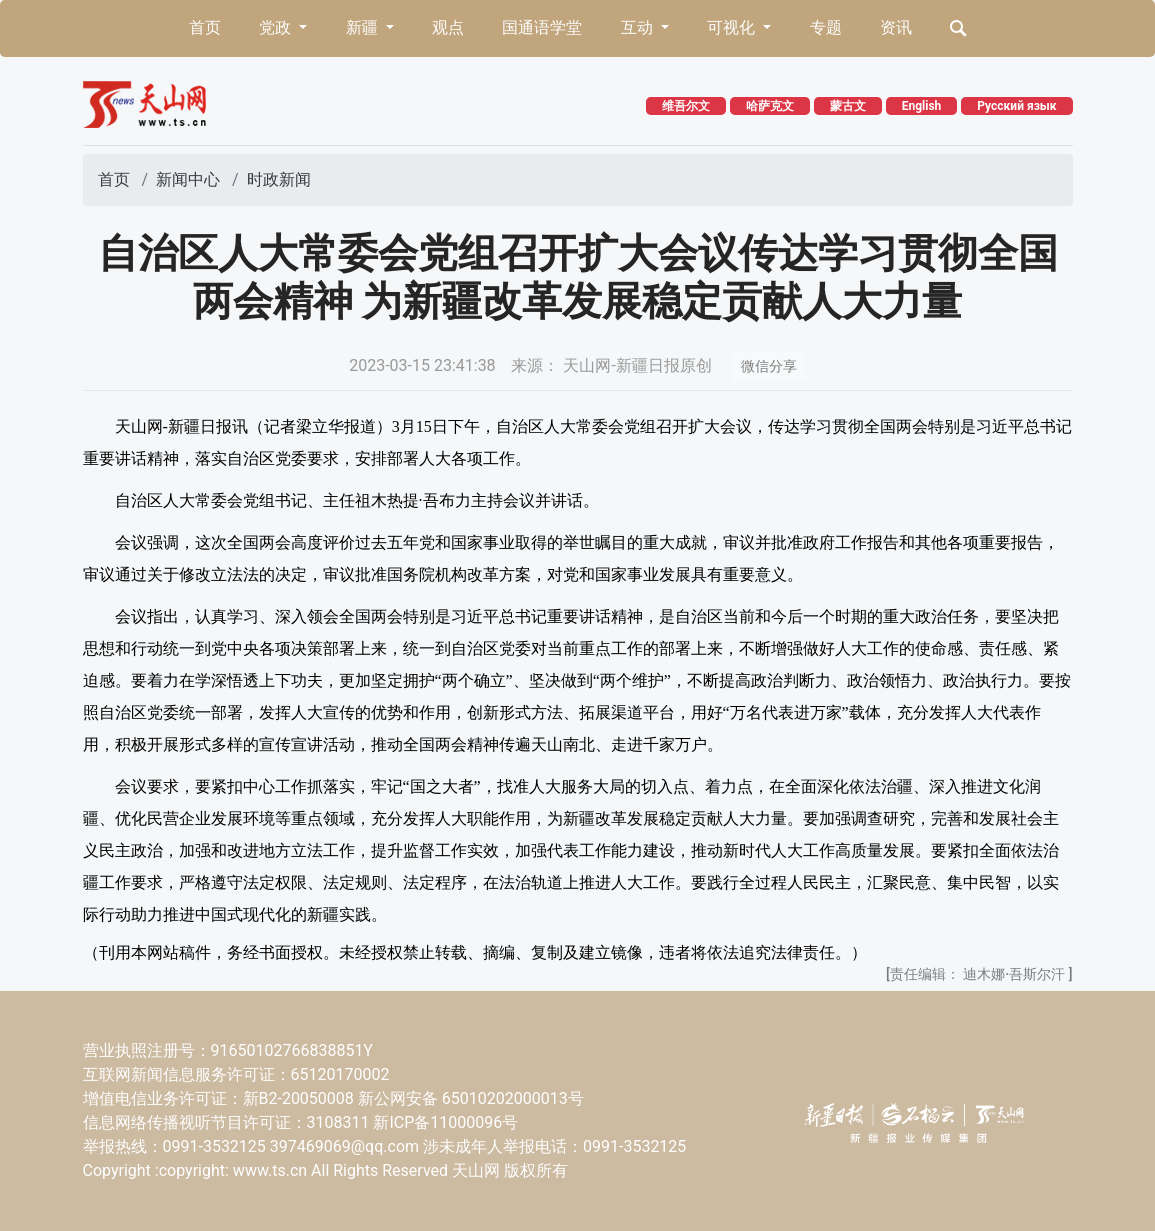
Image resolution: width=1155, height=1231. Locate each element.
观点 (448, 27)
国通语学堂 (542, 27)
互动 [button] (639, 27)
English (922, 106)
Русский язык (1016, 106)
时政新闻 (279, 179)
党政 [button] (277, 27)
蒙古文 (848, 106)
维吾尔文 (686, 106)
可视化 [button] (733, 27)
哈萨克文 (770, 106)
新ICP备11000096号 (445, 1122)
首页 (205, 27)
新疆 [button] (364, 27)
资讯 (896, 27)
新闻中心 (188, 179)
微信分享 (769, 366)
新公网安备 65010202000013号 (471, 1098)
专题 (826, 27)
